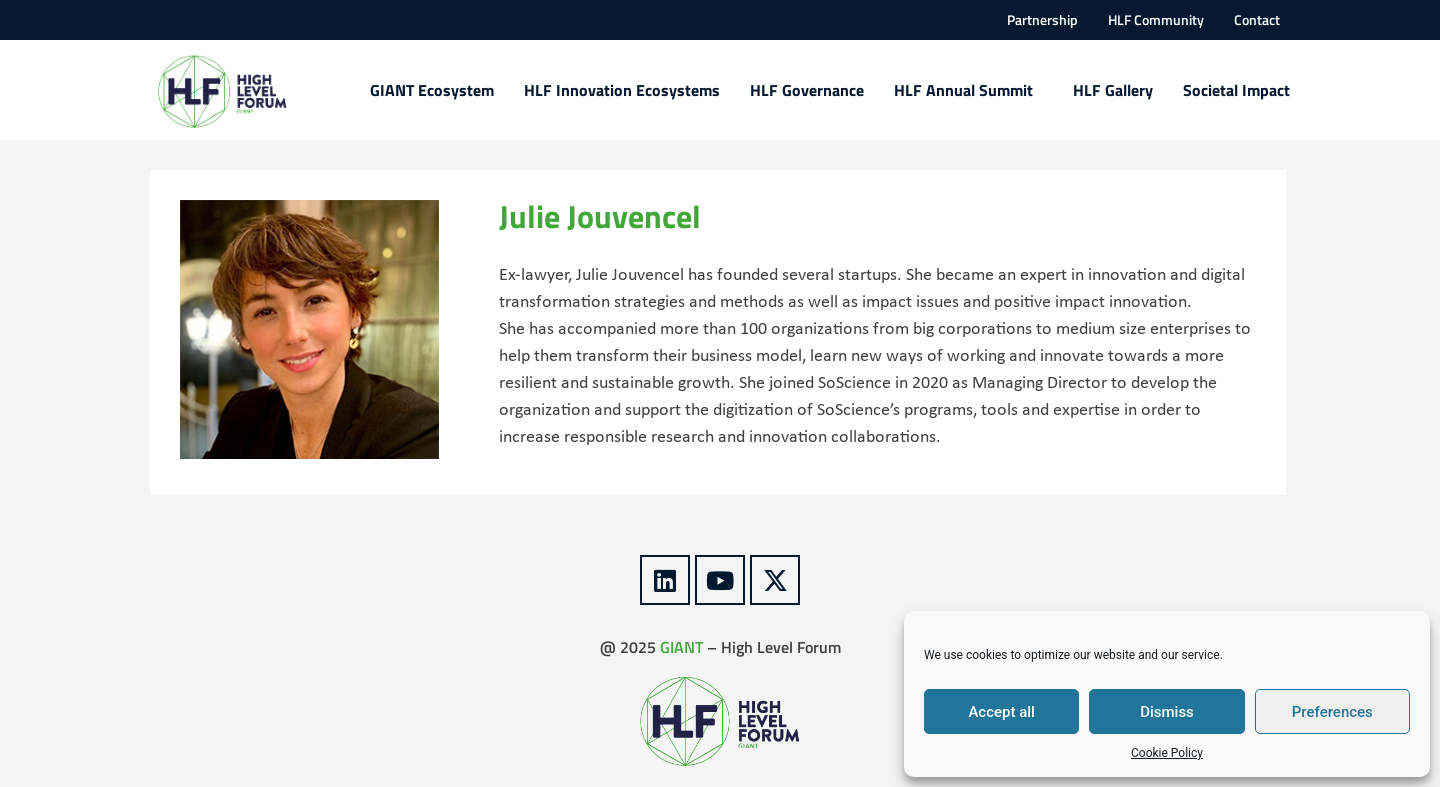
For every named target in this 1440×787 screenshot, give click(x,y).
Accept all (1001, 712)
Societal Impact (1236, 90)
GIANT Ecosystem (432, 90)
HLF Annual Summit (968, 90)
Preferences (1332, 712)
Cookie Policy (1167, 753)
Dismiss (1167, 712)
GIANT (681, 647)
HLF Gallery (1113, 90)
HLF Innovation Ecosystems (622, 90)
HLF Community (1156, 20)
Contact (1257, 20)
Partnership (1042, 20)
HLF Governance (807, 90)
